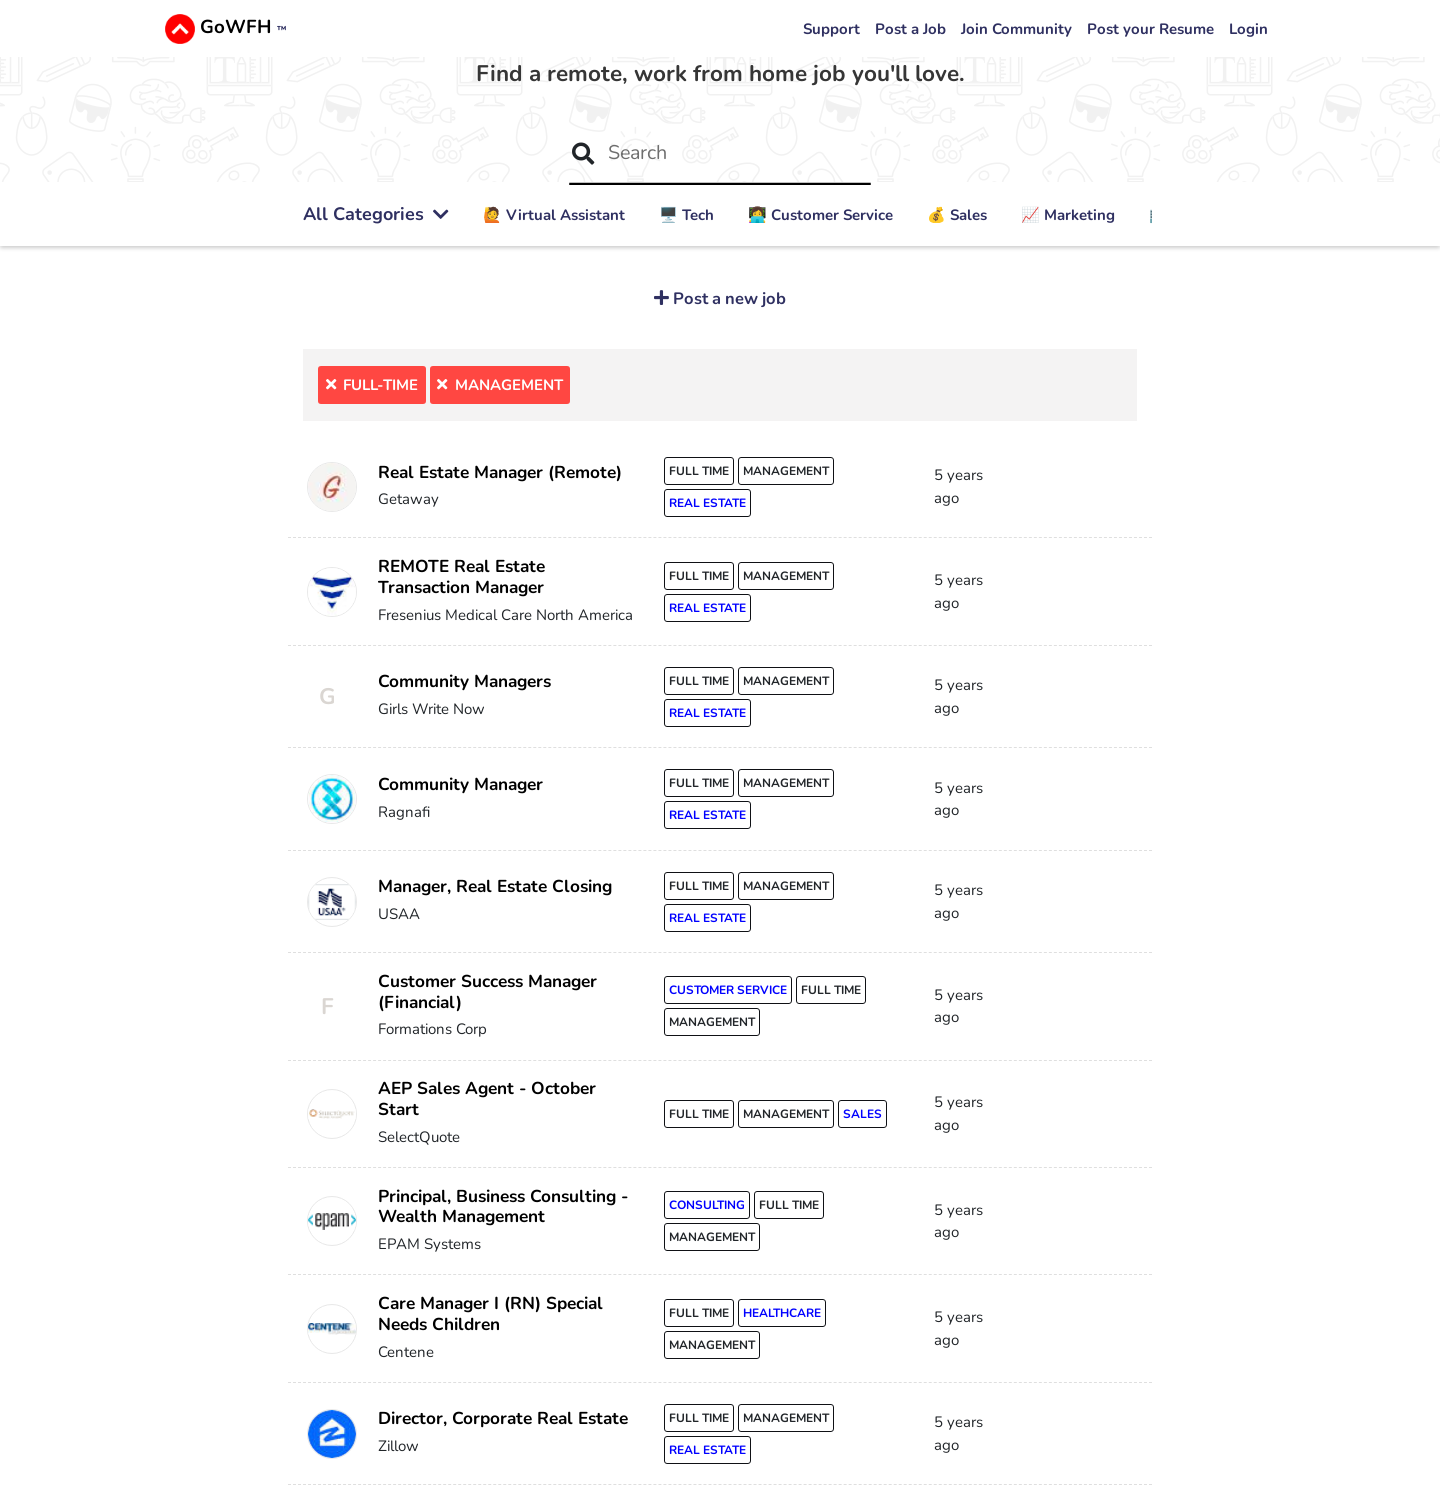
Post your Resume (1150, 29)
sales (862, 1114)
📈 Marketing (1068, 215)
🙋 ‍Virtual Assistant (554, 215)
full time (699, 471)
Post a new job (727, 298)
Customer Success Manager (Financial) (487, 992)
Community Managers (464, 681)
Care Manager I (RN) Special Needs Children (490, 1314)
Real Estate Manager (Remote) (500, 472)
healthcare (782, 1313)
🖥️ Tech (686, 215)
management (786, 471)
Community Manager (460, 784)
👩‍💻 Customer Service (820, 215)
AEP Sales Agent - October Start (487, 1099)
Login (1248, 29)
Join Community (1016, 29)
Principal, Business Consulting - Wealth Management (503, 1207)
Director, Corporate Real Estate (503, 1418)
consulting (707, 1205)
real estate (707, 503)
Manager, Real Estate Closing (495, 886)
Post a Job (910, 29)
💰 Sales (957, 215)
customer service (728, 990)
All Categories (376, 214)
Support (831, 29)
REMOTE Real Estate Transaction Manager (461, 577)
